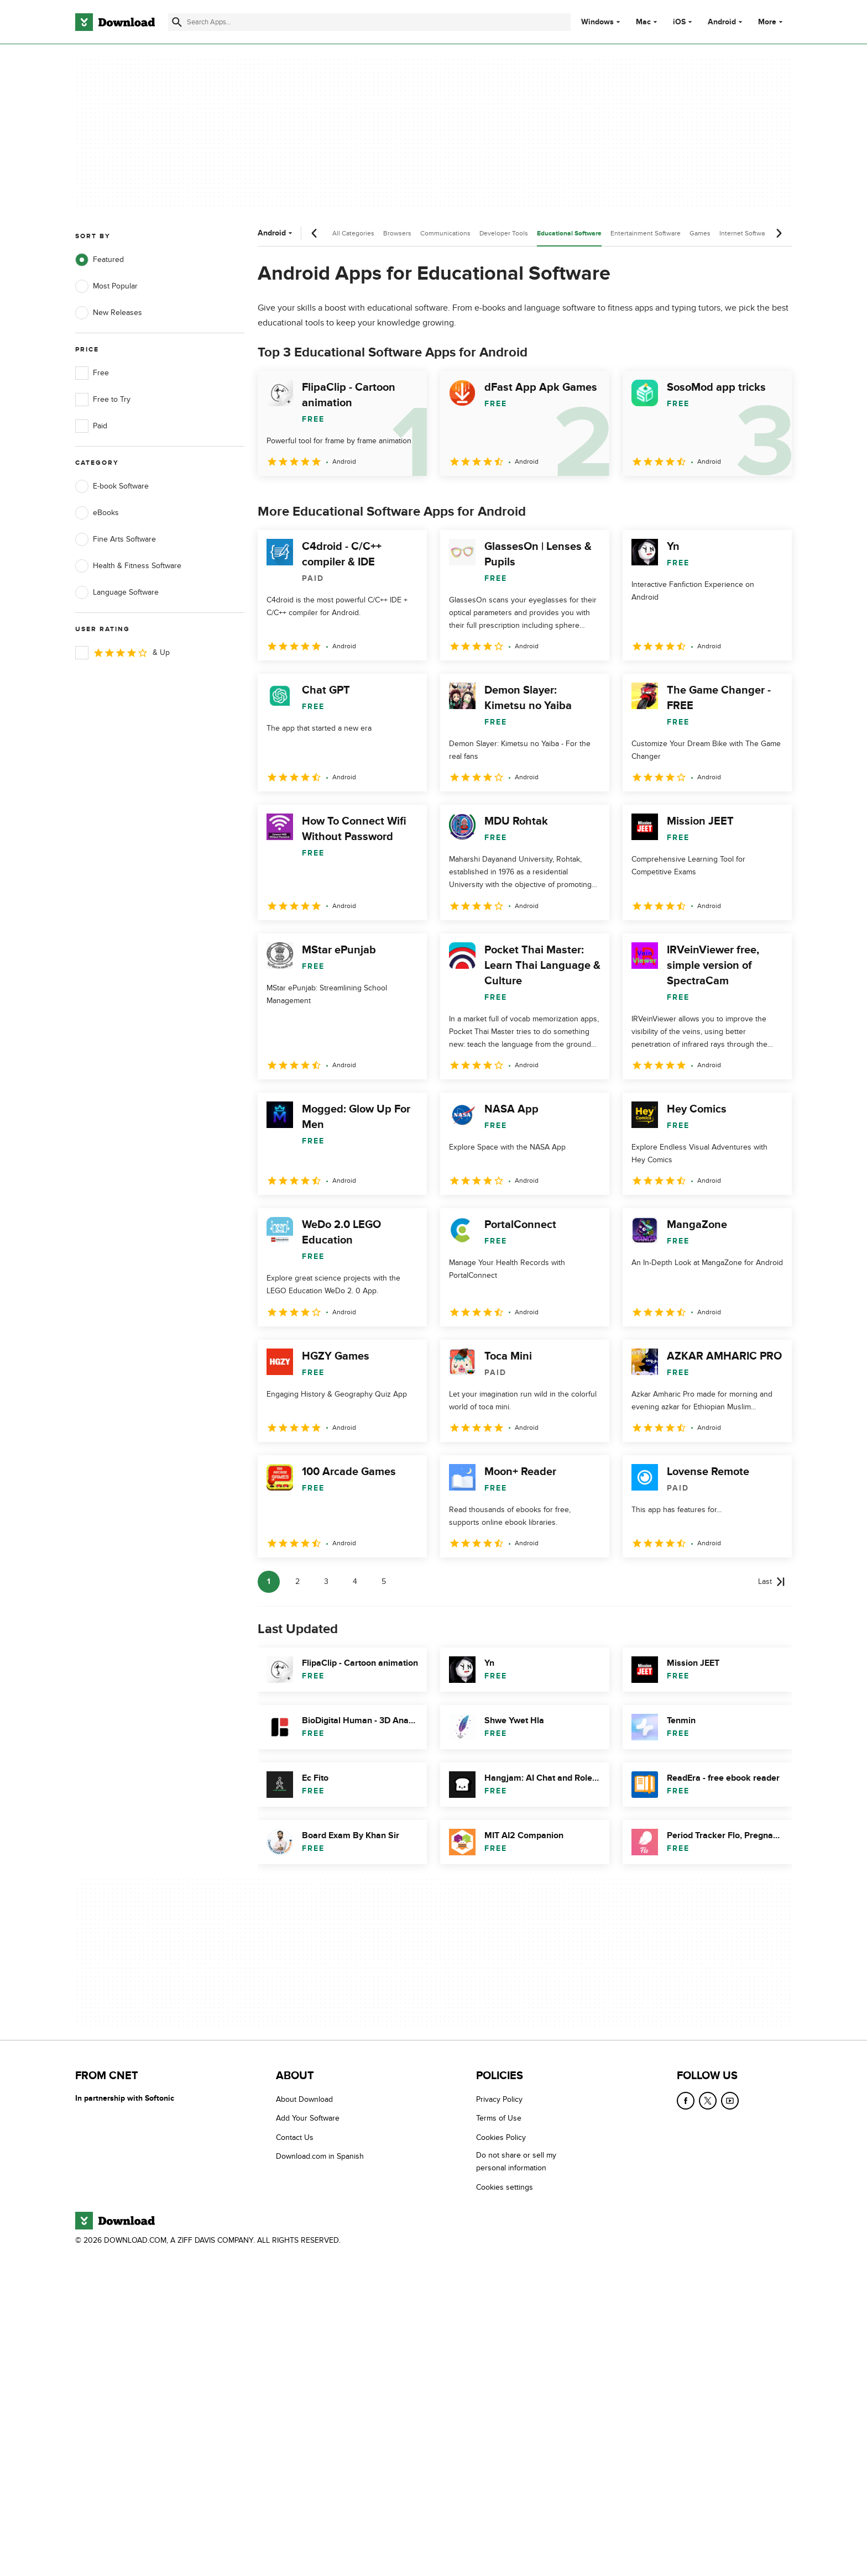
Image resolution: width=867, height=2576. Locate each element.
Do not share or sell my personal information (516, 2161)
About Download (304, 2099)
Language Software (117, 592)
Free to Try (102, 399)
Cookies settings (504, 2186)
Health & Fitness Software (128, 566)
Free (92, 373)
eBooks (97, 513)
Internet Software (745, 233)
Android (722, 22)
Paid (91, 426)
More (771, 22)
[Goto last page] (771, 1582)
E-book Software (112, 486)
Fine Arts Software (115, 539)
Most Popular (106, 286)
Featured (99, 259)
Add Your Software (308, 2118)
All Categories (353, 233)
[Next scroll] (778, 233)
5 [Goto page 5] (384, 1581)
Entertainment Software (645, 233)
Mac (643, 22)
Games (700, 233)
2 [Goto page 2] (297, 1581)
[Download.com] (115, 22)
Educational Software (569, 233)
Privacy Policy (499, 2099)
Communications (445, 233)
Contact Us (295, 2137)
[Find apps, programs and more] (369, 22)
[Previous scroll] (314, 233)
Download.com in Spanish (320, 2156)
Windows (597, 22)
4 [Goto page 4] (355, 1581)
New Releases (108, 312)
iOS (679, 22)
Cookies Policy (501, 2137)
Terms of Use (498, 2118)
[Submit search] (177, 22)
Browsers (397, 233)
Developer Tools (503, 233)
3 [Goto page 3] (326, 1581)
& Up (122, 652)
